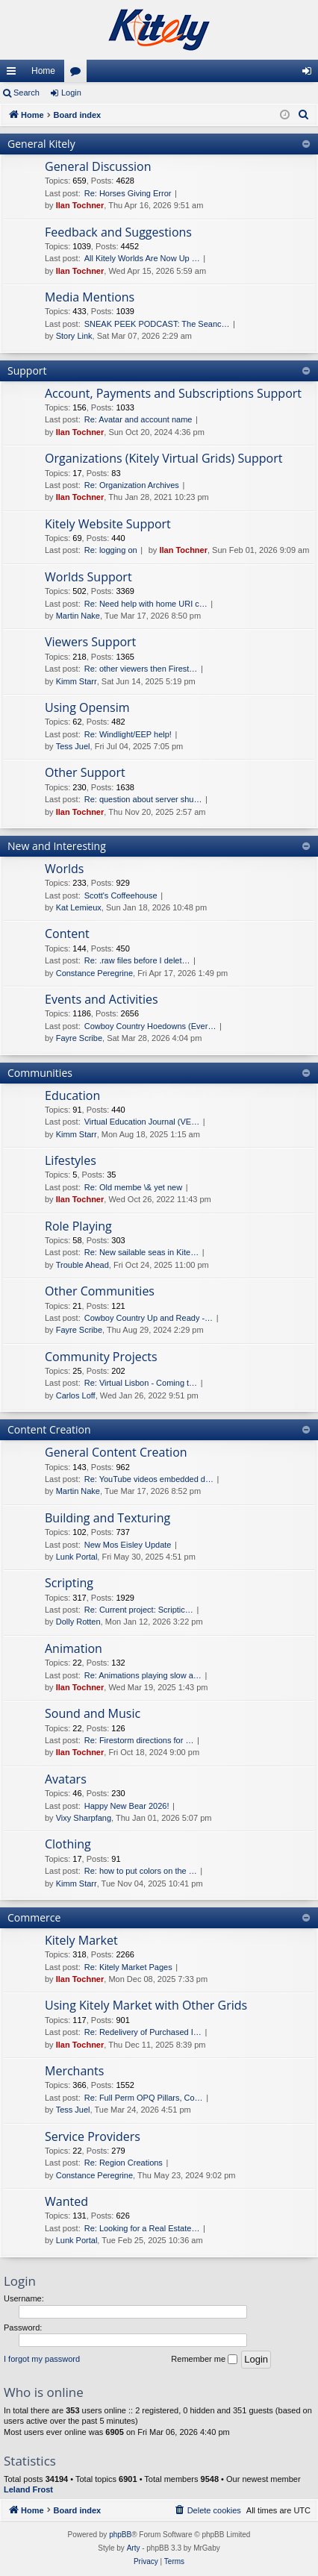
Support (27, 370)
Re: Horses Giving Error (128, 193)
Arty (133, 2548)
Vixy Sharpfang (83, 1817)
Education (72, 1095)
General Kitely (41, 144)
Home (43, 71)
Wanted (66, 2201)
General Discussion (98, 166)
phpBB (120, 2534)
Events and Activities (101, 999)
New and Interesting (56, 846)
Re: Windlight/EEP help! (128, 734)
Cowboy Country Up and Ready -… (148, 1317)
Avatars (66, 1779)
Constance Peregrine (94, 973)
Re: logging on (110, 549)
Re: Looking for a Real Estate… (142, 2228)
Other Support (85, 772)
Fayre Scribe (79, 1038)
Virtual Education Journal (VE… (142, 1121)
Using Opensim (87, 707)
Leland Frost (28, 2489)
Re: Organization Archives (131, 485)
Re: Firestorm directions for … (139, 1740)
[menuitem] (304, 115)
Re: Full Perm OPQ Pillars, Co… (143, 2097)
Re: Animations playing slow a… (143, 1675)
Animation (73, 1648)
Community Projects (101, 1356)
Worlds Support (88, 577)
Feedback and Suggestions (118, 232)
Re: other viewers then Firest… (141, 668)
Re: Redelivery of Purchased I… (143, 2032)
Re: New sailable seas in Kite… (141, 1252)
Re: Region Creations (123, 2162)
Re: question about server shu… (143, 799)
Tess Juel (73, 746)
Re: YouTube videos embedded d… (148, 1479)
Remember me (204, 2359)
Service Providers (92, 2136)
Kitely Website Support (108, 524)
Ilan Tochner (80, 205)
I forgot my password (42, 2358)
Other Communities (100, 1291)
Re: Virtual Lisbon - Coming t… (140, 1382)
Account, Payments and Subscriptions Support (173, 393)
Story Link (74, 335)
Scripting (69, 1583)
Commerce (33, 1917)
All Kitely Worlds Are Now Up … (142, 258)
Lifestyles (70, 1160)
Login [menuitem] (310, 74)
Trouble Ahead (82, 1264)
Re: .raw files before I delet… (137, 960)
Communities (39, 1073)
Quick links (14, 74)
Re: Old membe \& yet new (133, 1187)
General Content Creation (116, 1452)
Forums (78, 74)
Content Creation (49, 1429)
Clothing (68, 1844)
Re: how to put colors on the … (140, 1870)
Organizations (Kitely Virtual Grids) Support (163, 458)
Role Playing (78, 1226)
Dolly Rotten (78, 1621)
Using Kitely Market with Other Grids (146, 2005)
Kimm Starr (76, 681)
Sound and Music (92, 1713)
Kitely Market (81, 1940)
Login (71, 92)
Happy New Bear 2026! (126, 1805)
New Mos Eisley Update (128, 1544)
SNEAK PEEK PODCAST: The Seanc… (157, 323)
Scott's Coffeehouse (121, 895)
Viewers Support (90, 642)
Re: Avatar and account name (138, 419)
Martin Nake (78, 615)
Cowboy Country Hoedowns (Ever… (150, 1026)
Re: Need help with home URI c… (146, 603)
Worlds (64, 868)
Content (67, 933)
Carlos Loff (76, 1395)
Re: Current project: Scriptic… (138, 1609)
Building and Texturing (107, 1518)
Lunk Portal (77, 1556)
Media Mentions (89, 297)
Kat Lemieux (79, 907)
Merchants (74, 2071)
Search (26, 92)
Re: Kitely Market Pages (128, 1967)
